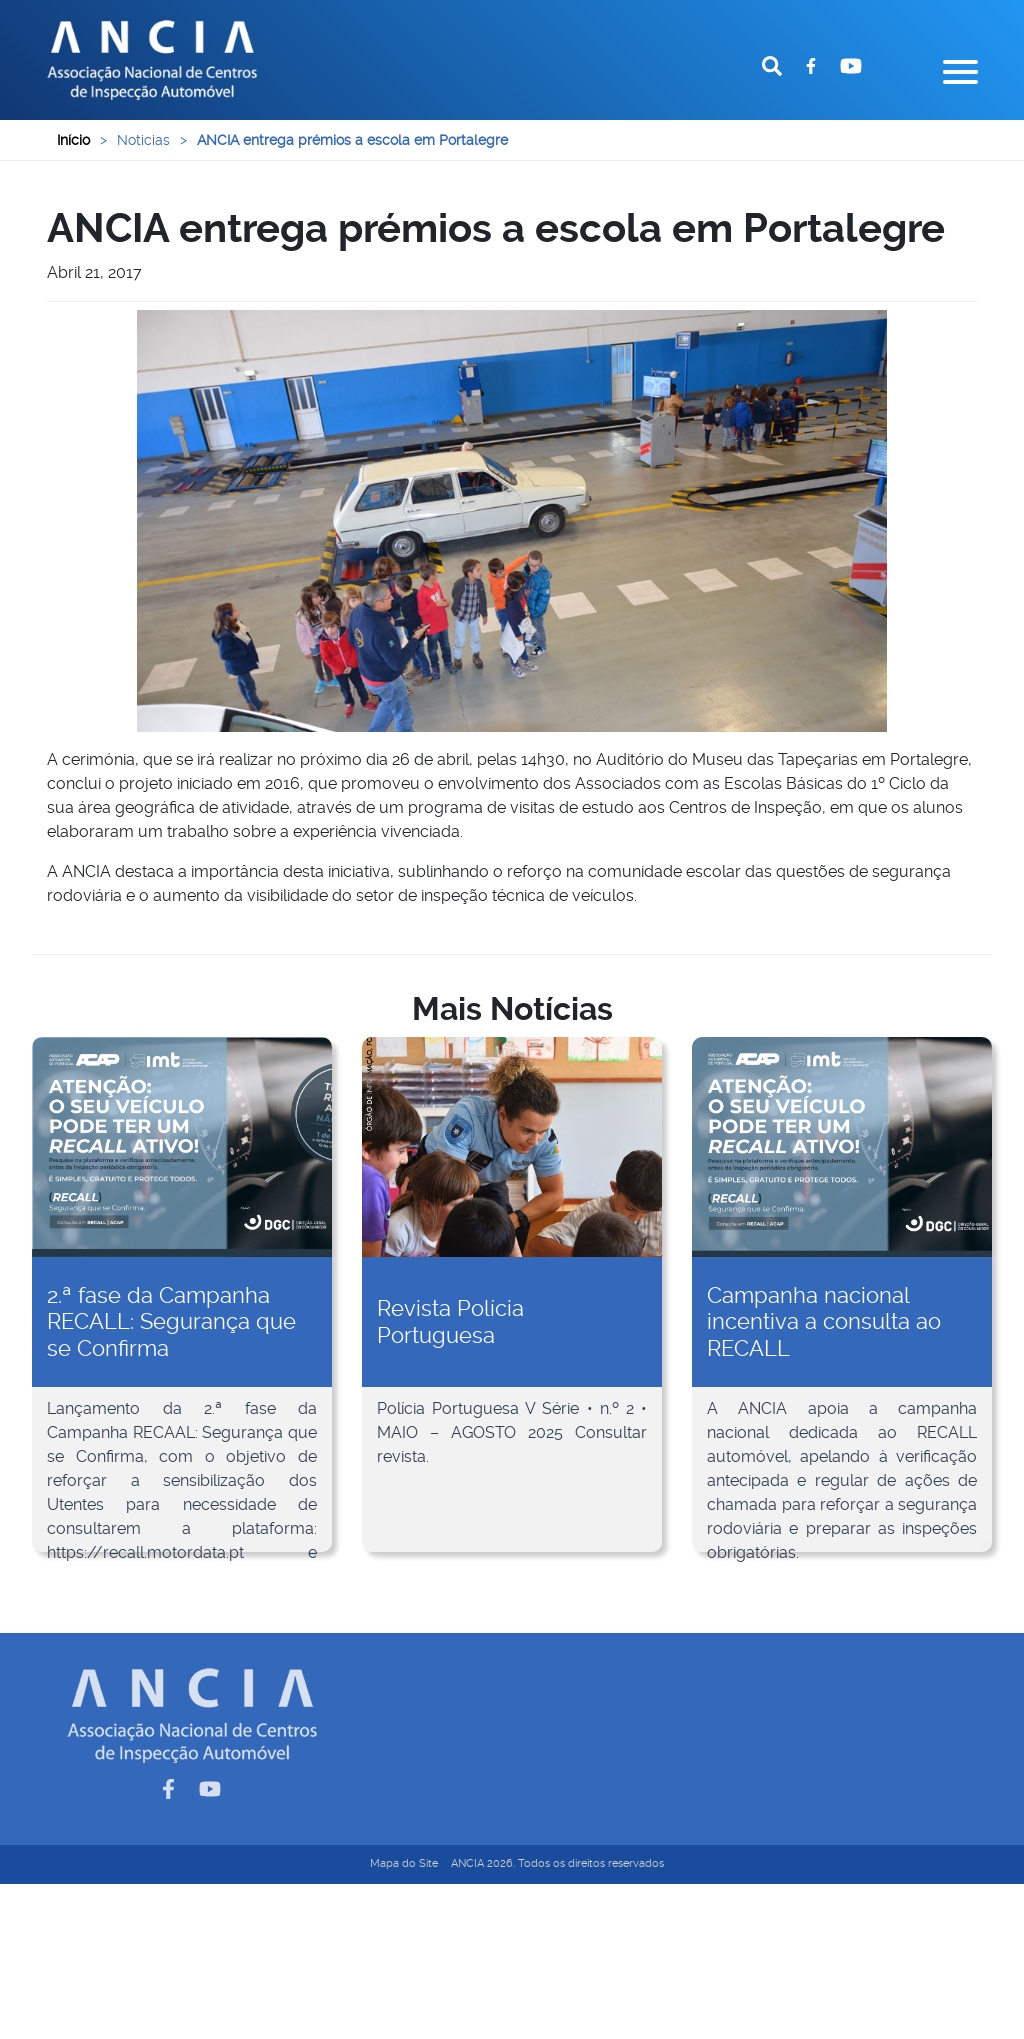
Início (73, 140)
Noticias (143, 140)
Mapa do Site (404, 1863)
